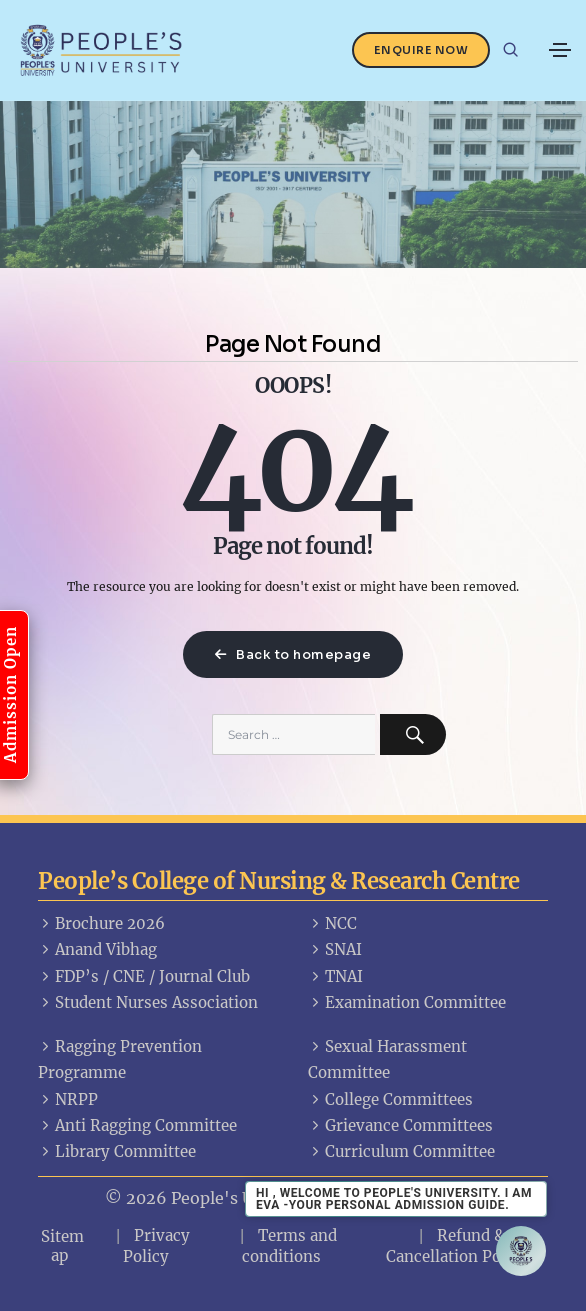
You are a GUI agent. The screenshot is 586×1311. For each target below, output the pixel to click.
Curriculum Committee (401, 1151)
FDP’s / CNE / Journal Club (144, 976)
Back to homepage (293, 654)
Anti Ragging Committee (137, 1125)
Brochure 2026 (101, 923)
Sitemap (62, 1246)
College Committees (390, 1099)
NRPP (68, 1099)
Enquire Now (421, 50)
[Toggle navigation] (560, 50)
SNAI (335, 949)
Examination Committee (407, 1002)
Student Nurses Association (148, 1002)
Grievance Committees (400, 1125)
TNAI (335, 976)
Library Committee (117, 1151)
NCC (332, 923)
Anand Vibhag (97, 949)
